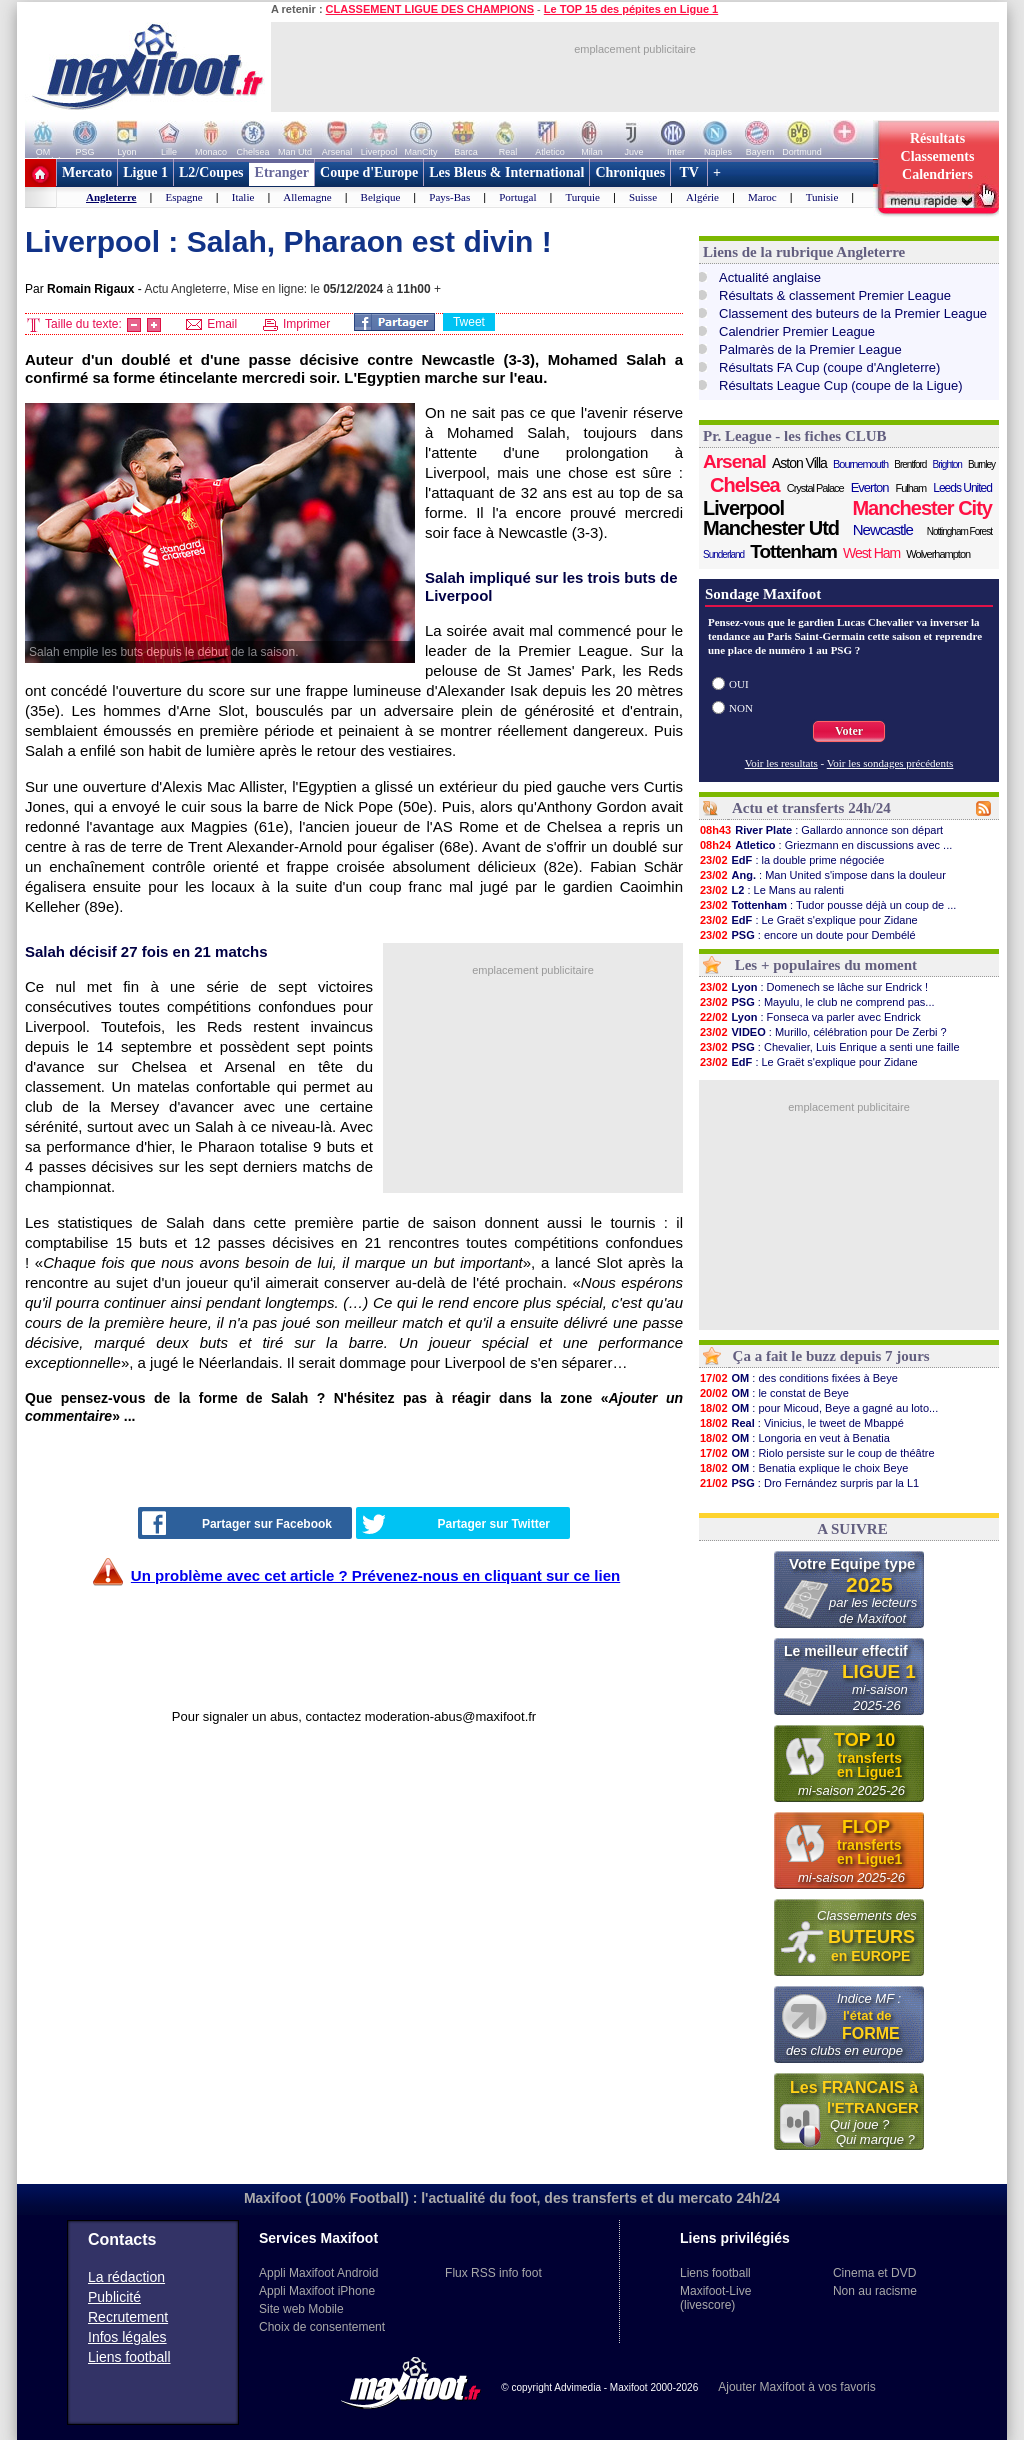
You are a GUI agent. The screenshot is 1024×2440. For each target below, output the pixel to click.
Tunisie (822, 197)
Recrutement (128, 2317)
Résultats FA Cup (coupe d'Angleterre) (829, 367)
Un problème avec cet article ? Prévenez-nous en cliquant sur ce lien (375, 1575)
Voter (849, 731)
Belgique (381, 197)
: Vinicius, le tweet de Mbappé (801, 1423)
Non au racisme (875, 2291)
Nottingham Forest (959, 531)
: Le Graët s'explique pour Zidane (808, 920)
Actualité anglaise (770, 277)
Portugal (517, 197)
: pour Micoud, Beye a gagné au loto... (818, 1408)
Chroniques (630, 172)
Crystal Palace (815, 488)
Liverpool (743, 508)
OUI (739, 684)
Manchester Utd (771, 528)
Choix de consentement (322, 2327)
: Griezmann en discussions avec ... (825, 845)
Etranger (282, 172)
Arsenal (734, 462)
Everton (870, 487)
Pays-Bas (449, 197)
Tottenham (793, 552)
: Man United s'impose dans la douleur (822, 875)
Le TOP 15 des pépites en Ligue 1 (631, 9)
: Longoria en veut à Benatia (794, 1438)
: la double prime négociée (791, 860)
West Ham (871, 553)
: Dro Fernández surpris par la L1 (809, 1483)
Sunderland (723, 554)
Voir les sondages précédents (890, 763)
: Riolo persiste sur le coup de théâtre (817, 1453)
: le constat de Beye (774, 1393)
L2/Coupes (211, 172)
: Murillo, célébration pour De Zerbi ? (823, 1032)
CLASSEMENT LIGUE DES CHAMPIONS (430, 9)
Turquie (582, 197)
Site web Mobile (301, 2309)
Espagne (183, 197)
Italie (243, 197)
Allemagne (307, 197)
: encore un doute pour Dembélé (807, 935)
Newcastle (883, 529)
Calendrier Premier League (797, 331)
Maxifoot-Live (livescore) (715, 2298)
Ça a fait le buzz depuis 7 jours (831, 1356)
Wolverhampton (938, 554)
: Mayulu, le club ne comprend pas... (817, 1002)
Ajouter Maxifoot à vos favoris (796, 2387)
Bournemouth (860, 464)
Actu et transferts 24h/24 (811, 808)
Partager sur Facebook (237, 1523)
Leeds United (962, 488)
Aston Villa (799, 463)
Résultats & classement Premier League (835, 295)
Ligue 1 (145, 172)
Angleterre (111, 197)
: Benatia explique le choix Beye (803, 1468)
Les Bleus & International (506, 172)
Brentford (910, 464)
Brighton (947, 464)
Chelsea (745, 485)
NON (741, 708)
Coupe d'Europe (369, 172)
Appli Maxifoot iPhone (317, 2291)
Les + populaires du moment (826, 965)
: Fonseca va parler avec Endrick (810, 1017)
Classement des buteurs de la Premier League (853, 313)
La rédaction (126, 2277)
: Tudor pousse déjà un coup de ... (827, 905)
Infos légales (127, 2337)
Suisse (643, 197)
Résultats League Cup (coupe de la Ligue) (841, 385)
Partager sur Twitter (456, 1524)
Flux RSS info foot (493, 2273)
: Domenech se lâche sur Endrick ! (813, 987)
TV (689, 172)
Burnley (981, 464)
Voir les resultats (781, 763)
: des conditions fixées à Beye (798, 1378)
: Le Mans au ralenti (771, 890)
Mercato (87, 172)
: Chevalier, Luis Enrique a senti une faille (829, 1047)
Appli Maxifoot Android (318, 2273)
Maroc (762, 197)
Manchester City (922, 508)
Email (211, 324)
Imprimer (297, 324)
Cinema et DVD (874, 2273)
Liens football (129, 2357)
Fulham (911, 488)
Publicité (114, 2297)
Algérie (702, 197)
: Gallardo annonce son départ (821, 830)
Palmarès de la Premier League (810, 349)
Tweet (469, 322)
